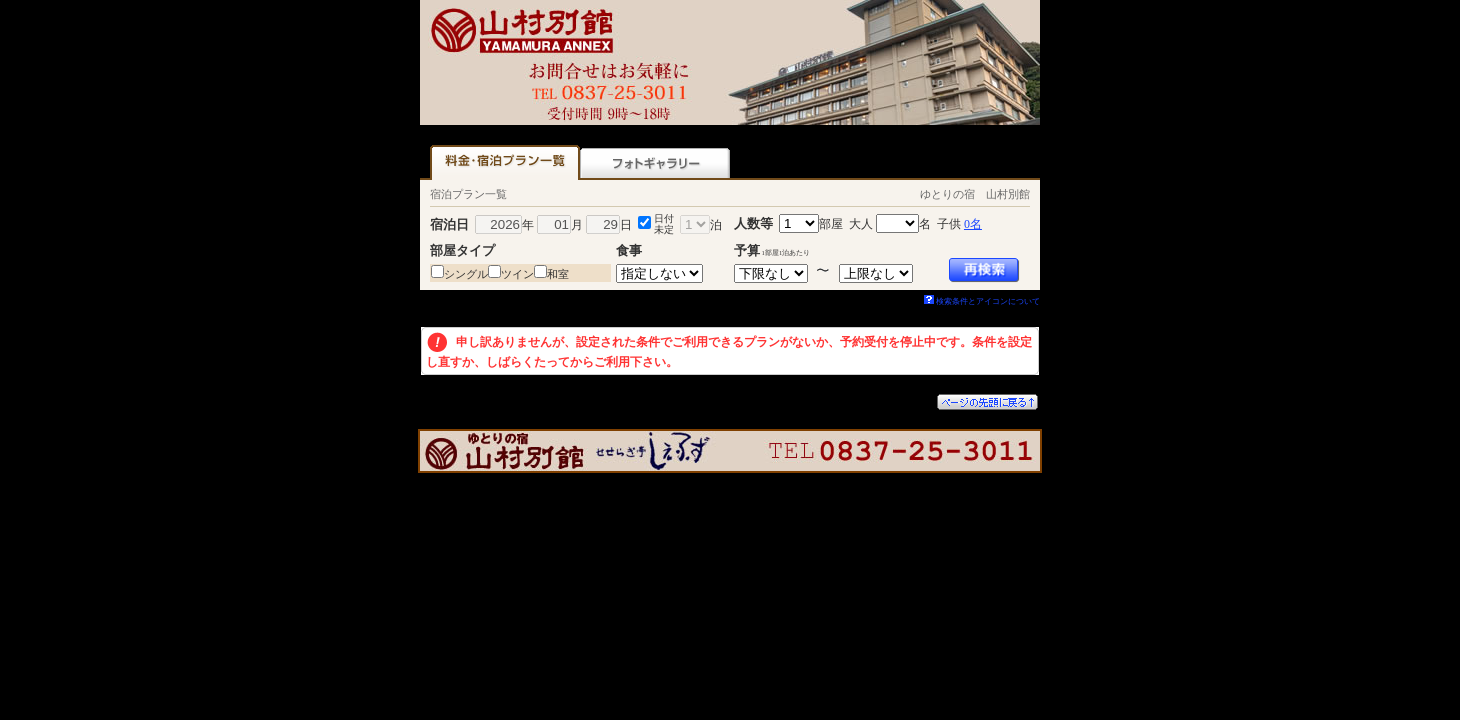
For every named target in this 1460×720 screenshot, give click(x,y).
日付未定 (664, 224)
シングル (466, 274)
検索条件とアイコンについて (982, 301)
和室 (558, 274)
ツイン (517, 274)
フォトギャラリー (655, 162)
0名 (973, 224)
